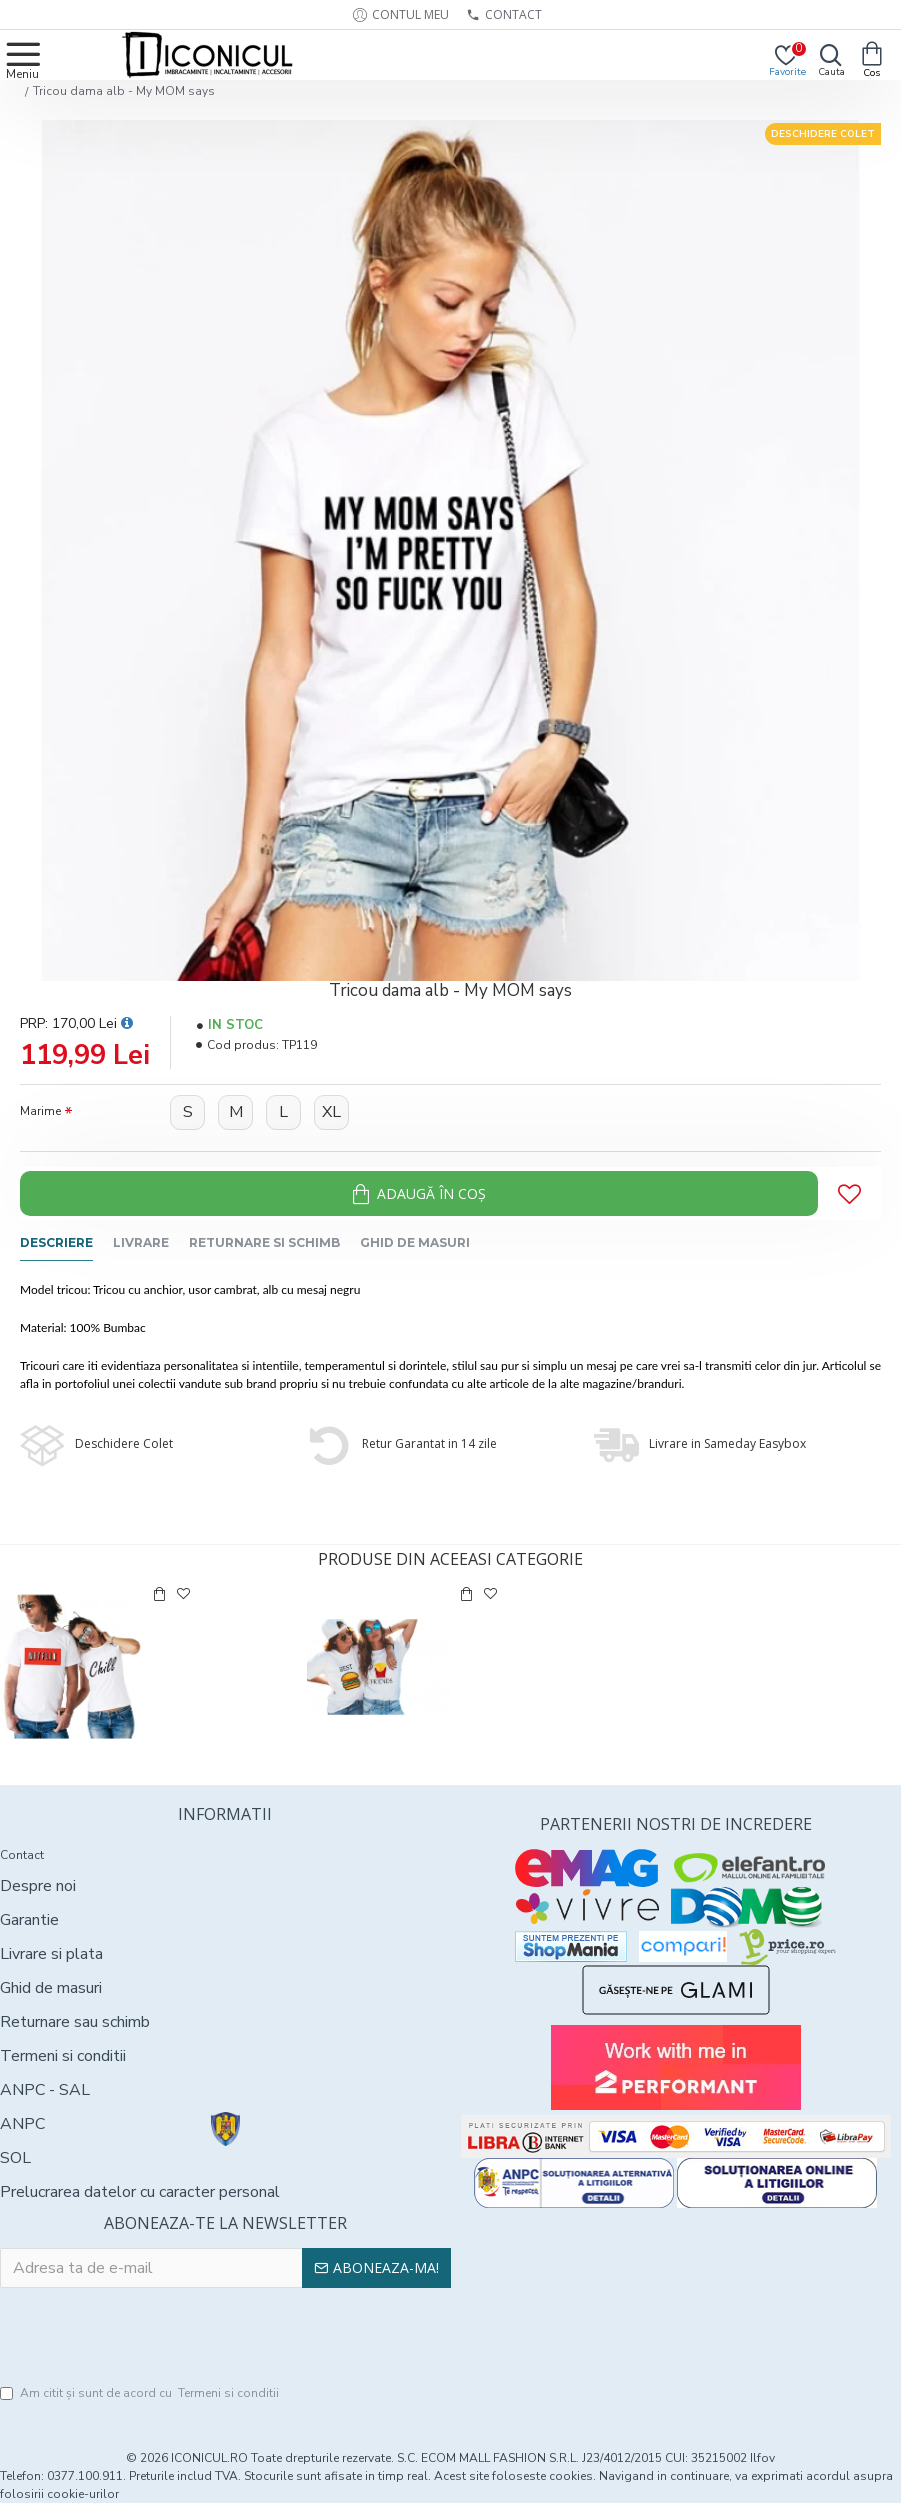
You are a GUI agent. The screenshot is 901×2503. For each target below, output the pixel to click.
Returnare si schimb (264, 1242)
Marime (40, 1111)
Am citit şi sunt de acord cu (141, 2393)
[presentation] (225, 2337)
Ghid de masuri (415, 1242)
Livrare (141, 1242)
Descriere (56, 1242)
